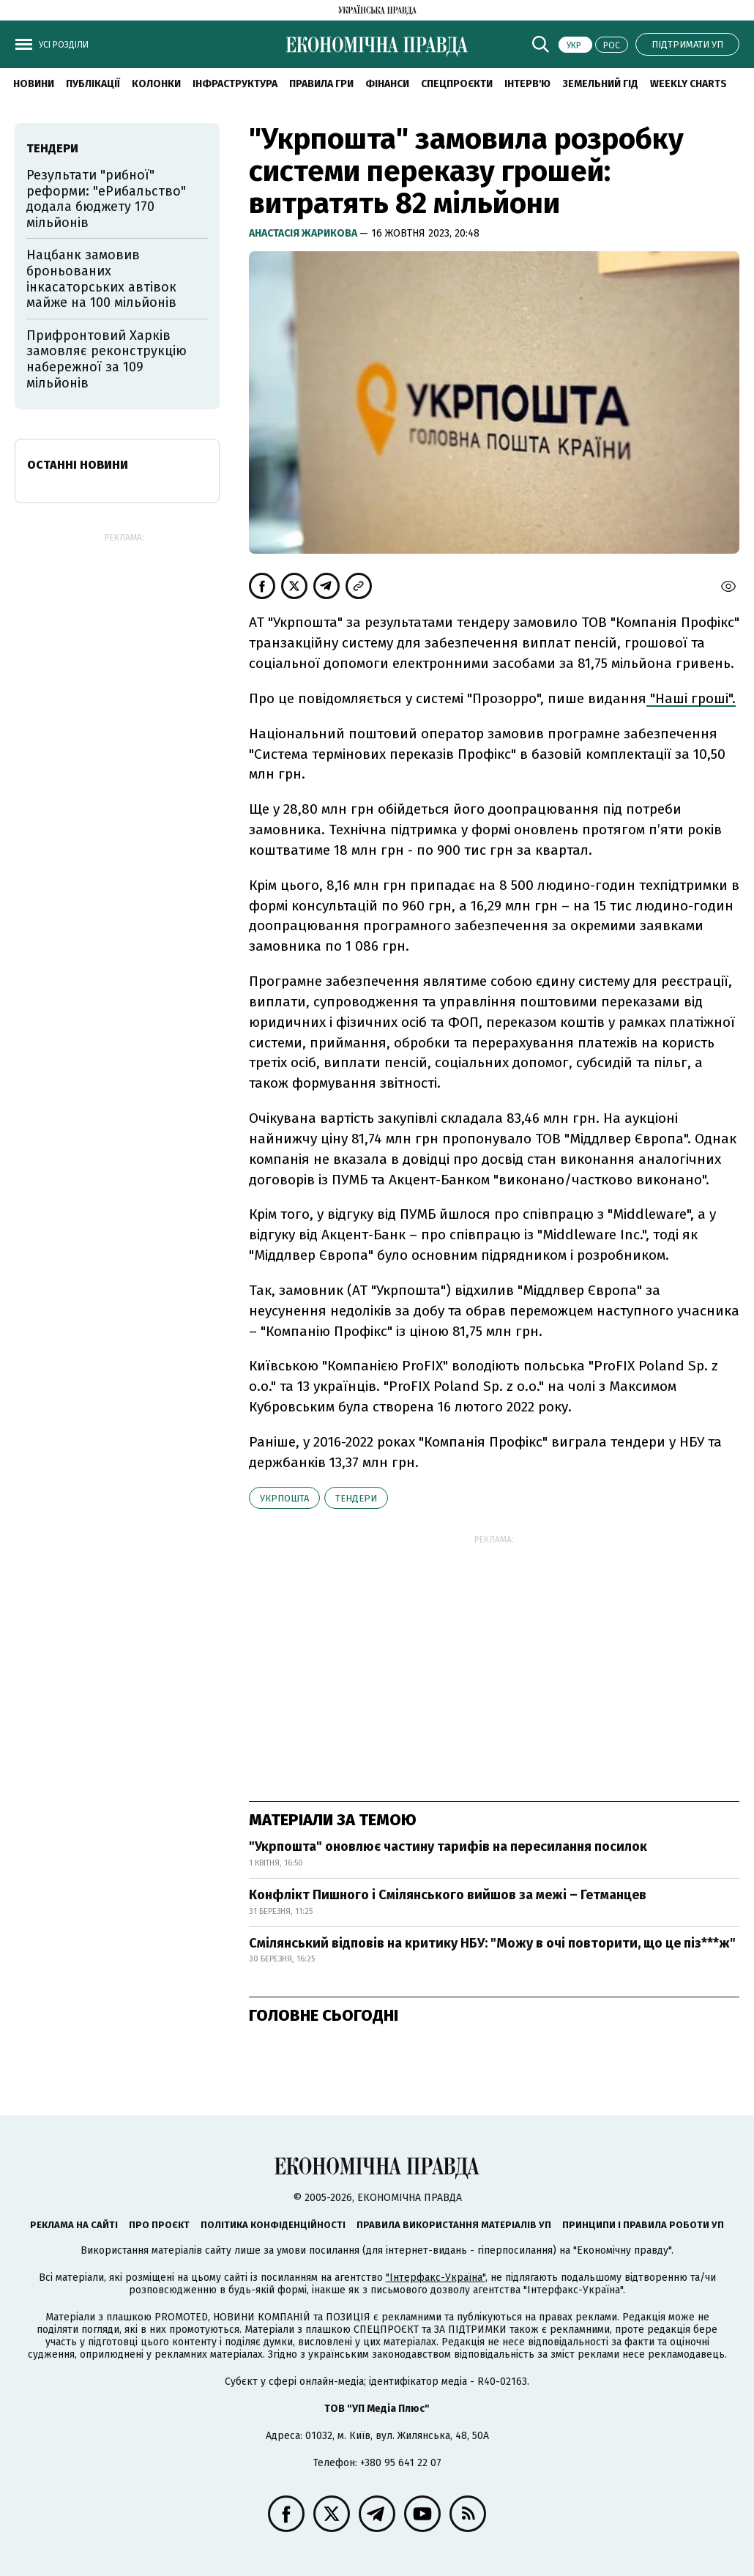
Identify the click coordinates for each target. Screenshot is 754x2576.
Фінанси (387, 84)
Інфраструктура (235, 84)
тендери (356, 1498)
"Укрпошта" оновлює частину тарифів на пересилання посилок (448, 1846)
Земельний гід (600, 84)
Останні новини (77, 465)
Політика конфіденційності (273, 2224)
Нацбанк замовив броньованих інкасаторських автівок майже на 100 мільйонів (101, 279)
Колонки (156, 84)
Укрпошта (284, 1498)
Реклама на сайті (74, 2224)
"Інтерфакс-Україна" (435, 2277)
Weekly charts (688, 84)
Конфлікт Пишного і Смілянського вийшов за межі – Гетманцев (447, 1895)
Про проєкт (159, 2224)
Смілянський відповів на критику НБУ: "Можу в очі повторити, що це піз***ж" (492, 1943)
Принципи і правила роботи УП (643, 2224)
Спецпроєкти (457, 84)
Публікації (93, 84)
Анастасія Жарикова (304, 233)
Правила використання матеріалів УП (454, 2224)
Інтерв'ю (527, 84)
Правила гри (321, 84)
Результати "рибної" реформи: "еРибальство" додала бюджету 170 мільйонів (106, 199)
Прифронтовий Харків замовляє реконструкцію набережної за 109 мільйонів (106, 359)
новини (33, 84)
